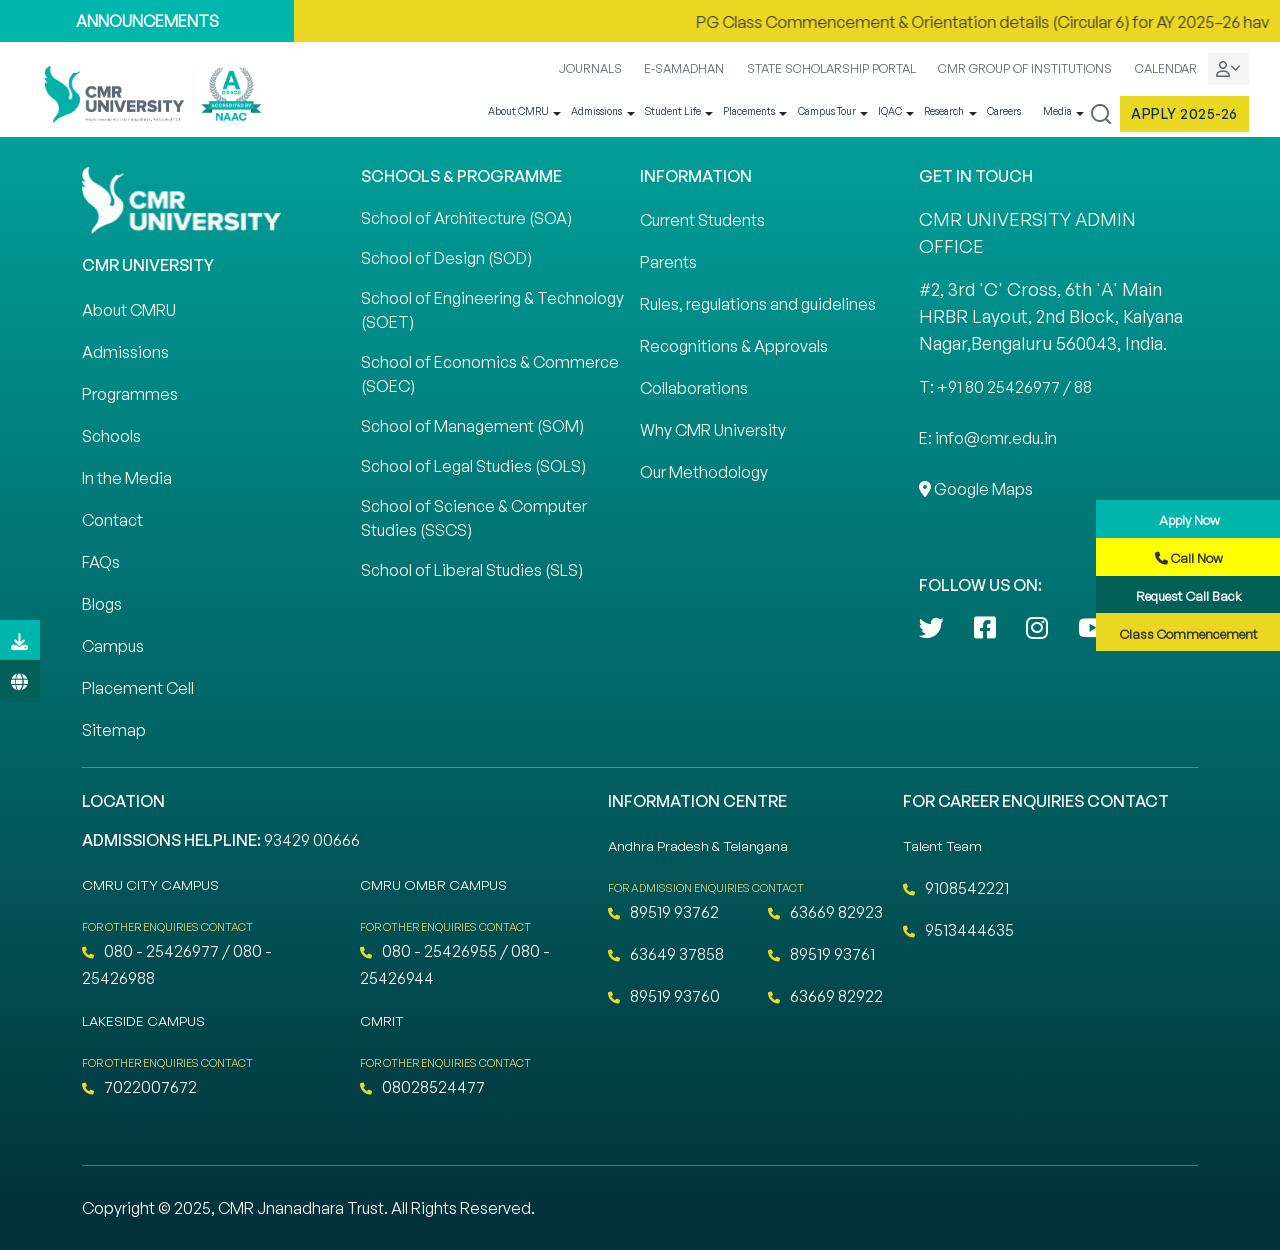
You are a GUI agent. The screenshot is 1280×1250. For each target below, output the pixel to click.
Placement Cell (138, 688)
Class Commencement (1189, 634)
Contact (112, 520)
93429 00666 (312, 840)
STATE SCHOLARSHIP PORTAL (831, 68)
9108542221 (956, 888)
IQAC (890, 111)
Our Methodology (704, 472)
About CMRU (518, 111)
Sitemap (114, 730)
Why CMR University (713, 430)
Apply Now (1189, 520)
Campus (113, 646)
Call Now (1189, 558)
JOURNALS (590, 68)
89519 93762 (663, 912)
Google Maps (976, 489)
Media (1057, 111)
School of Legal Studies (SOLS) (473, 466)
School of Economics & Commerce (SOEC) (490, 374)
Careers (1004, 111)
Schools (111, 436)
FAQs (101, 562)
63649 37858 (666, 954)
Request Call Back (1189, 596)
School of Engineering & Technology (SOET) (492, 310)
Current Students (702, 220)
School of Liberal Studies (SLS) (472, 570)
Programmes (130, 394)
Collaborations (694, 388)
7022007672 (139, 1087)
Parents (668, 262)
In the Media (127, 478)
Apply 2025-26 (1184, 113)
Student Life (673, 111)
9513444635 (958, 930)
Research (944, 111)
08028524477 (422, 1087)
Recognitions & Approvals (734, 346)
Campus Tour (827, 111)
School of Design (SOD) (446, 258)
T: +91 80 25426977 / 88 (1005, 387)
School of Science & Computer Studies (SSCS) (474, 518)
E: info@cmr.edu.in (988, 438)
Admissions (596, 111)
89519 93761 (821, 954)
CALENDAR (1166, 68)
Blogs (102, 604)
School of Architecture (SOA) (466, 218)
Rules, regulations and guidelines (758, 304)
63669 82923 (825, 912)
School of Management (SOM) (472, 426)
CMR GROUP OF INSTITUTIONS (1025, 68)
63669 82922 (825, 996)
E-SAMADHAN (684, 68)
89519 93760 (664, 996)
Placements (749, 111)
